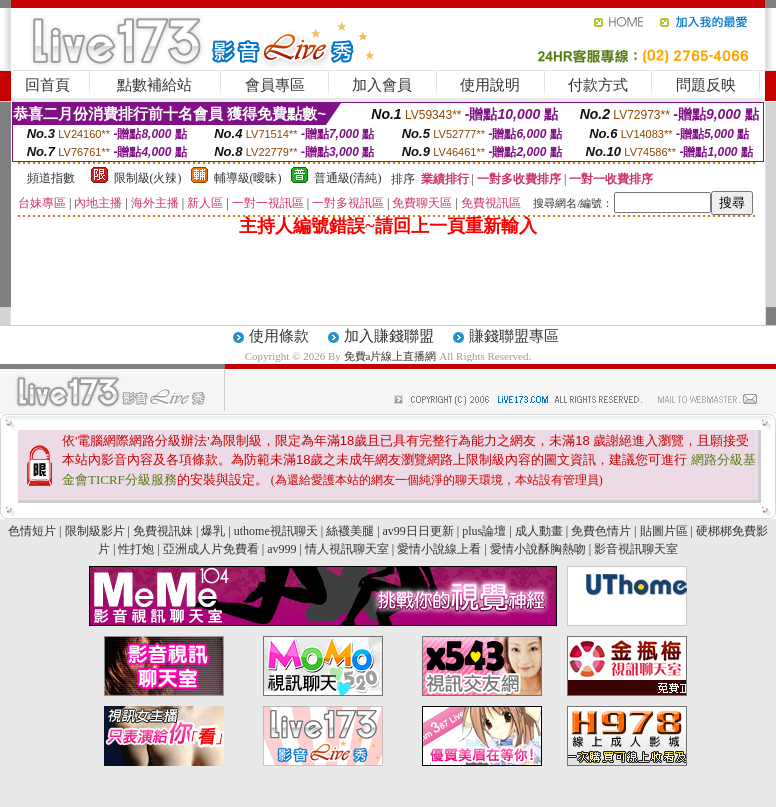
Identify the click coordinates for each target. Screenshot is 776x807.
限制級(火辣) (148, 178)
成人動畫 (539, 531)
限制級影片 (95, 531)
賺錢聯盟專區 (514, 336)
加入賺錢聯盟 (389, 336)
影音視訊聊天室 (636, 549)
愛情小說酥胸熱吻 (538, 549)
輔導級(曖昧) (248, 178)
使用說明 (490, 85)
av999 (281, 549)
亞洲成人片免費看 (211, 549)
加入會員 (382, 85)
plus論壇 (484, 531)
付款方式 (598, 85)
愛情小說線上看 (439, 549)
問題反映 (706, 85)
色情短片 (32, 531)
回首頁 (47, 85)
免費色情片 (601, 531)
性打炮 (136, 549)
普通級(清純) (348, 178)
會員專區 (275, 85)
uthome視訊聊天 (276, 531)
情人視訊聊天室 (347, 549)
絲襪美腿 (350, 531)
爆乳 (213, 531)
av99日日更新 (418, 531)
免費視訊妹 (163, 531)
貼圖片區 (664, 531)
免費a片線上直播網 (392, 356)
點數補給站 (154, 85)
